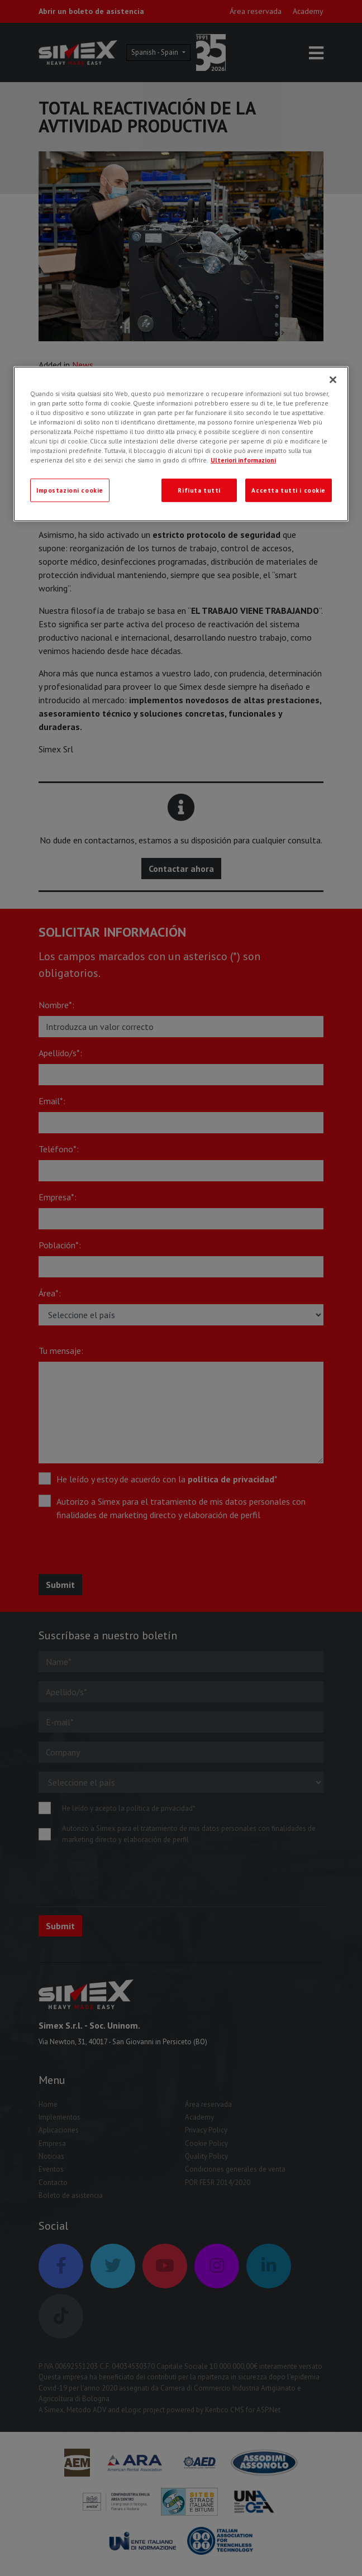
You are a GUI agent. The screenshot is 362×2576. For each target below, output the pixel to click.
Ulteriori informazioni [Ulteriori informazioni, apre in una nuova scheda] (243, 460)
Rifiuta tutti (199, 490)
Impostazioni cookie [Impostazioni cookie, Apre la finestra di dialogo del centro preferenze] (69, 490)
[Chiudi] (333, 380)
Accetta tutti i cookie (288, 490)
